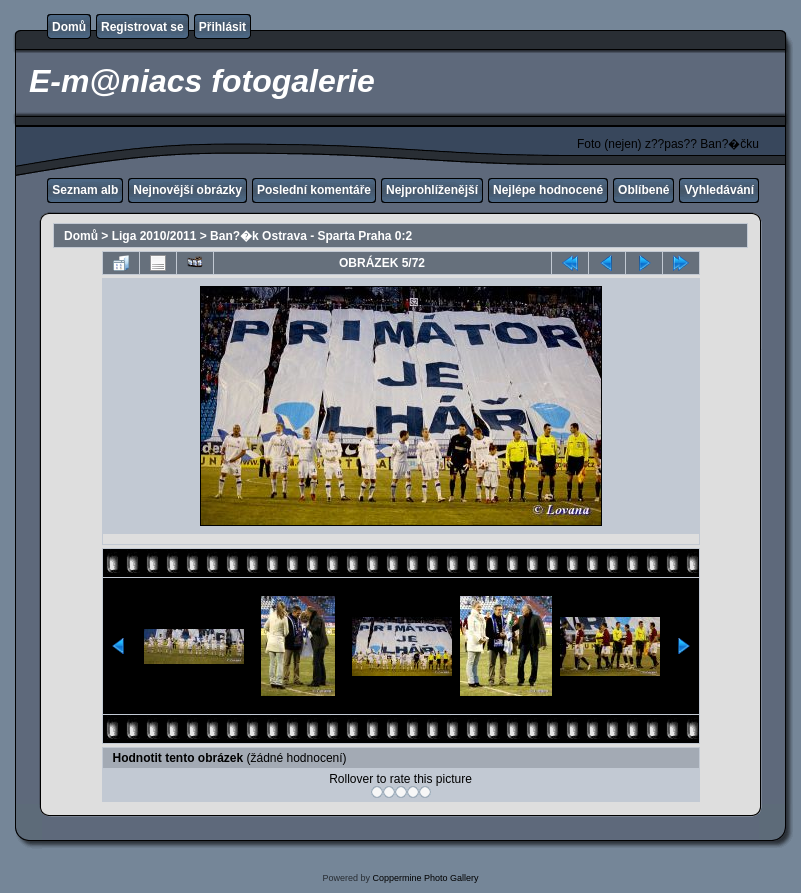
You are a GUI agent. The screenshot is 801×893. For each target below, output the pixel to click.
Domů (69, 27)
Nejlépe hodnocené (548, 190)
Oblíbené (643, 190)
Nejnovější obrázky (187, 190)
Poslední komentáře (314, 190)
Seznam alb (85, 190)
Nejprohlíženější (432, 190)
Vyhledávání (719, 190)
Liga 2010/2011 (154, 236)
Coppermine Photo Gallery (425, 878)
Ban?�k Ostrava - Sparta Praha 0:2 (311, 236)
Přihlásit (222, 27)
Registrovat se (142, 27)
